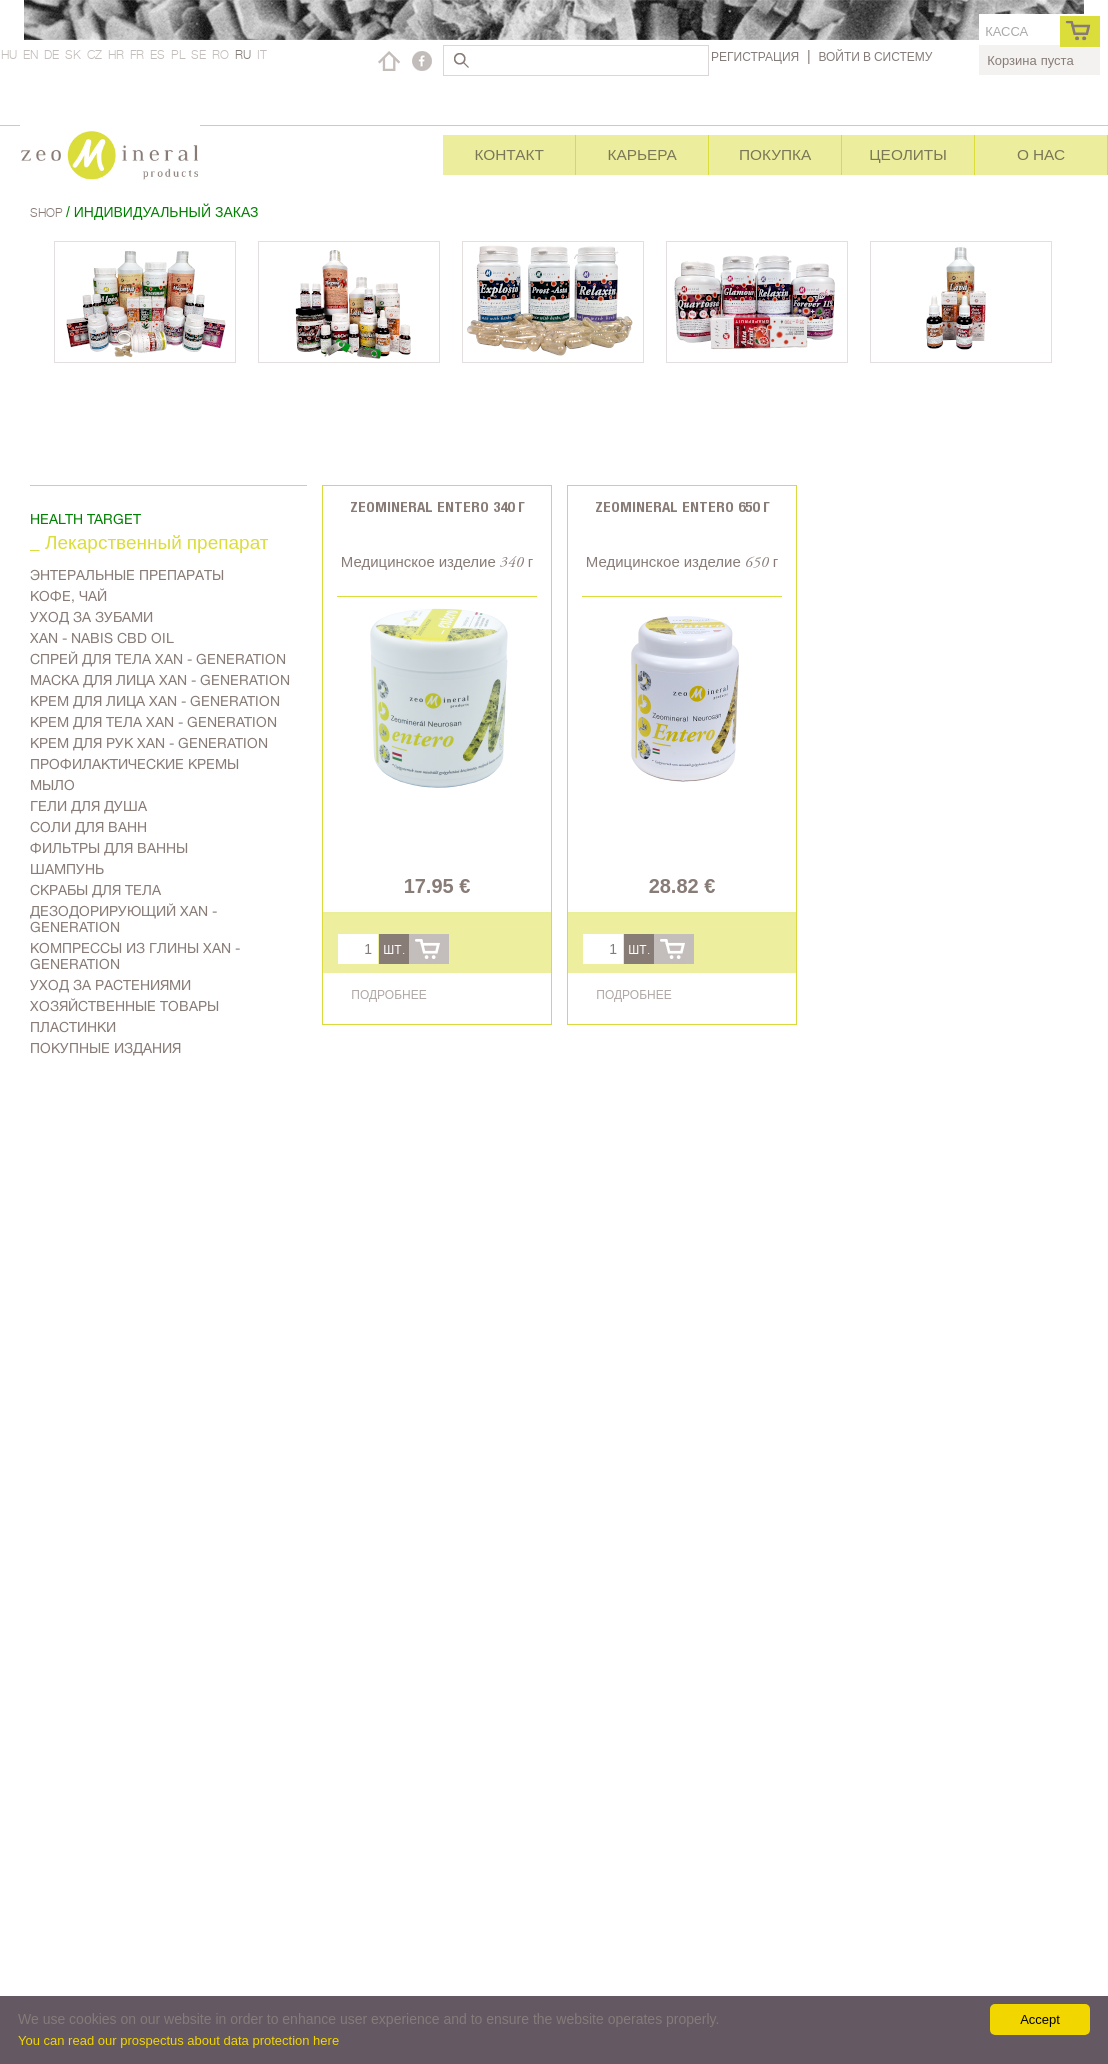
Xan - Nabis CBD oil (102, 638)
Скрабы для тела (95, 890)
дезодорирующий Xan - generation (123, 919)
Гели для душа (88, 806)
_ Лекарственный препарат (149, 544)
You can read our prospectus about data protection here (178, 2040)
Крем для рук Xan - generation (149, 743)
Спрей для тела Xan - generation (158, 659)
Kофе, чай (68, 596)
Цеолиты (908, 154)
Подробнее (388, 994)
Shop (48, 212)
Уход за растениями (110, 985)
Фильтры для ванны (109, 848)
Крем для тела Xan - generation (153, 722)
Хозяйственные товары (124, 1006)
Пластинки (73, 1027)
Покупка (775, 154)
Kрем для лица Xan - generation (155, 701)
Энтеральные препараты (127, 575)
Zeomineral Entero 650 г (682, 506)
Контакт (508, 154)
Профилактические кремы (134, 764)
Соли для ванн (88, 827)
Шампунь (67, 869)
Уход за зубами (91, 617)
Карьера (641, 154)
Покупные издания (105, 1048)
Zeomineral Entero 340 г (437, 506)
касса (1006, 31)
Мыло (52, 785)
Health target (85, 519)
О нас (1041, 154)
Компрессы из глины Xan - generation (135, 956)
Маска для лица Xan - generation (160, 680)
